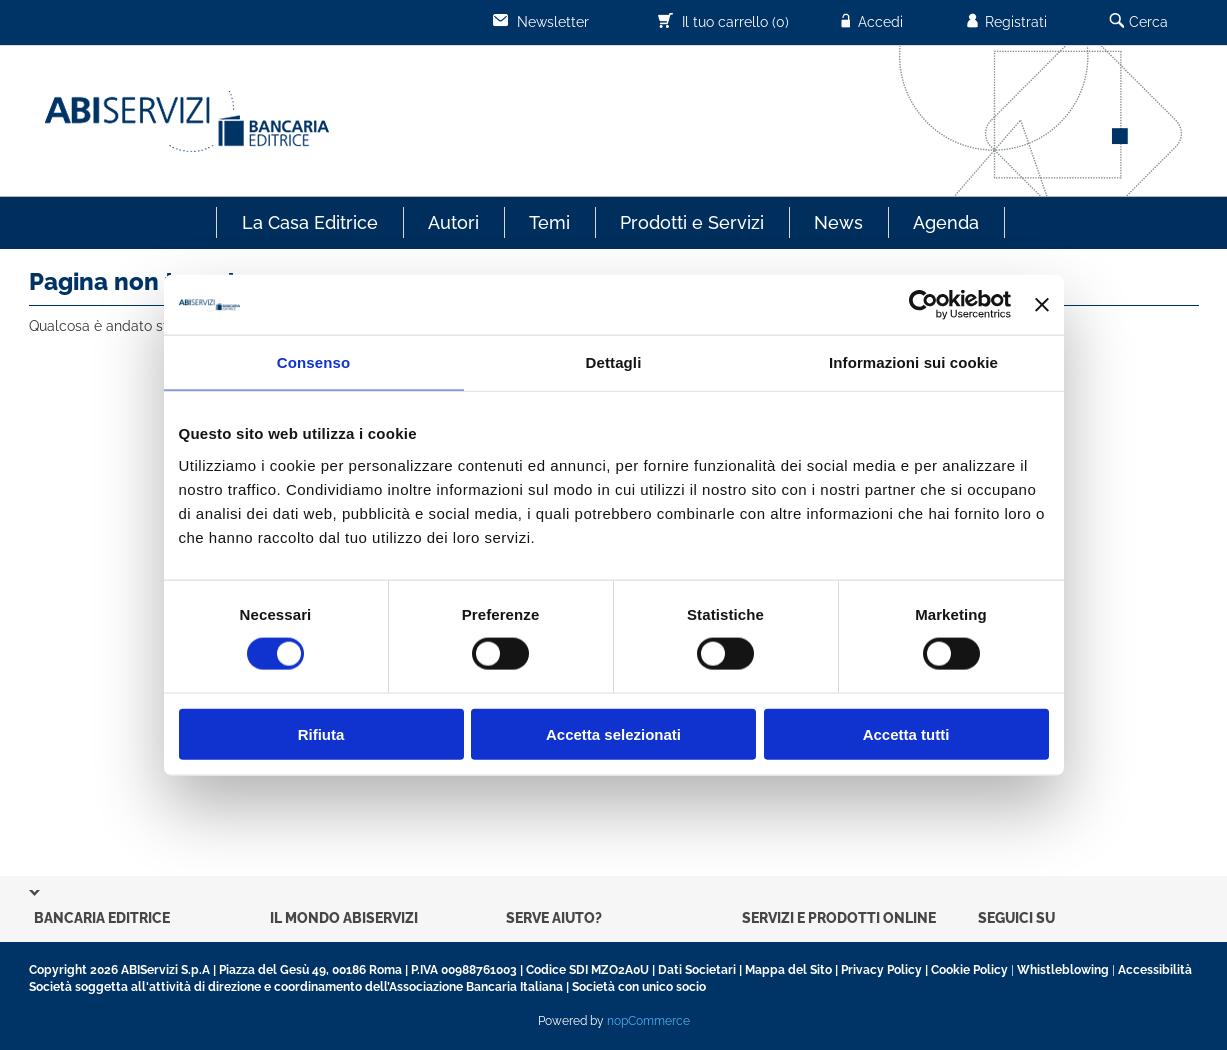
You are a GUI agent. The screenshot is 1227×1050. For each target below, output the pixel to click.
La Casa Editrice (310, 222)
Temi (549, 222)
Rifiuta (321, 733)
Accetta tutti (906, 733)
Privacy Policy (881, 970)
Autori (453, 222)
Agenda (946, 222)
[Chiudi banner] (1042, 305)
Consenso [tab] (313, 362)
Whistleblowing (1063, 970)
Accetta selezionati (613, 733)
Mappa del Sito (788, 970)
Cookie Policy (969, 970)
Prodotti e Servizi (692, 222)
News (838, 222)
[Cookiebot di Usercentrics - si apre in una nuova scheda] (923, 305)
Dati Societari (697, 970)
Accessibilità (1155, 970)
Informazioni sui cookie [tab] (913, 362)
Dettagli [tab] (614, 362)
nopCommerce (648, 1021)
